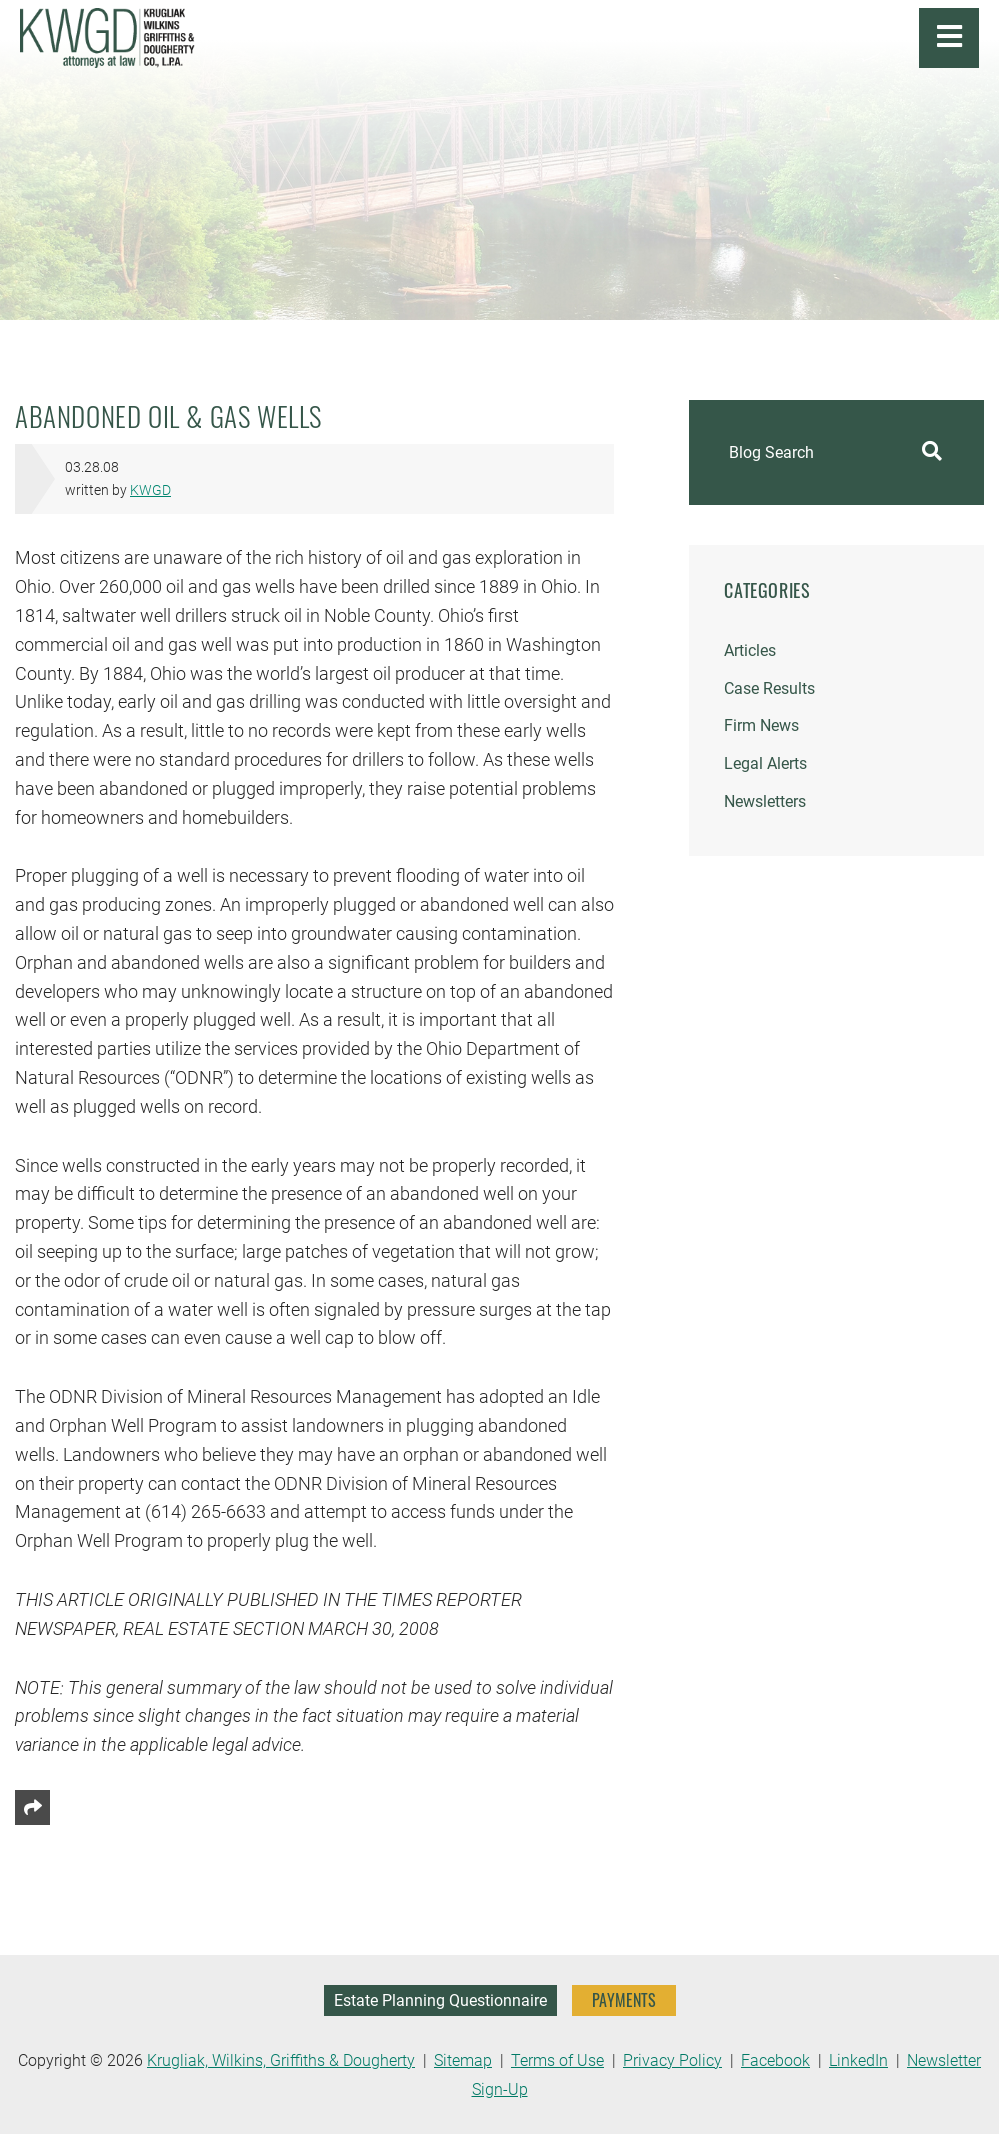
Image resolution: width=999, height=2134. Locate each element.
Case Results (769, 688)
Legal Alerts (765, 763)
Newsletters (765, 801)
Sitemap (463, 2060)
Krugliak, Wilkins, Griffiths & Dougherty (281, 2060)
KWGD (150, 490)
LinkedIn (858, 2060)
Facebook (775, 2060)
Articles (750, 650)
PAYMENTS (624, 2000)
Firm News (761, 725)
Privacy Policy (672, 2060)
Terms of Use (557, 2060)
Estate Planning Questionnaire (440, 2000)
